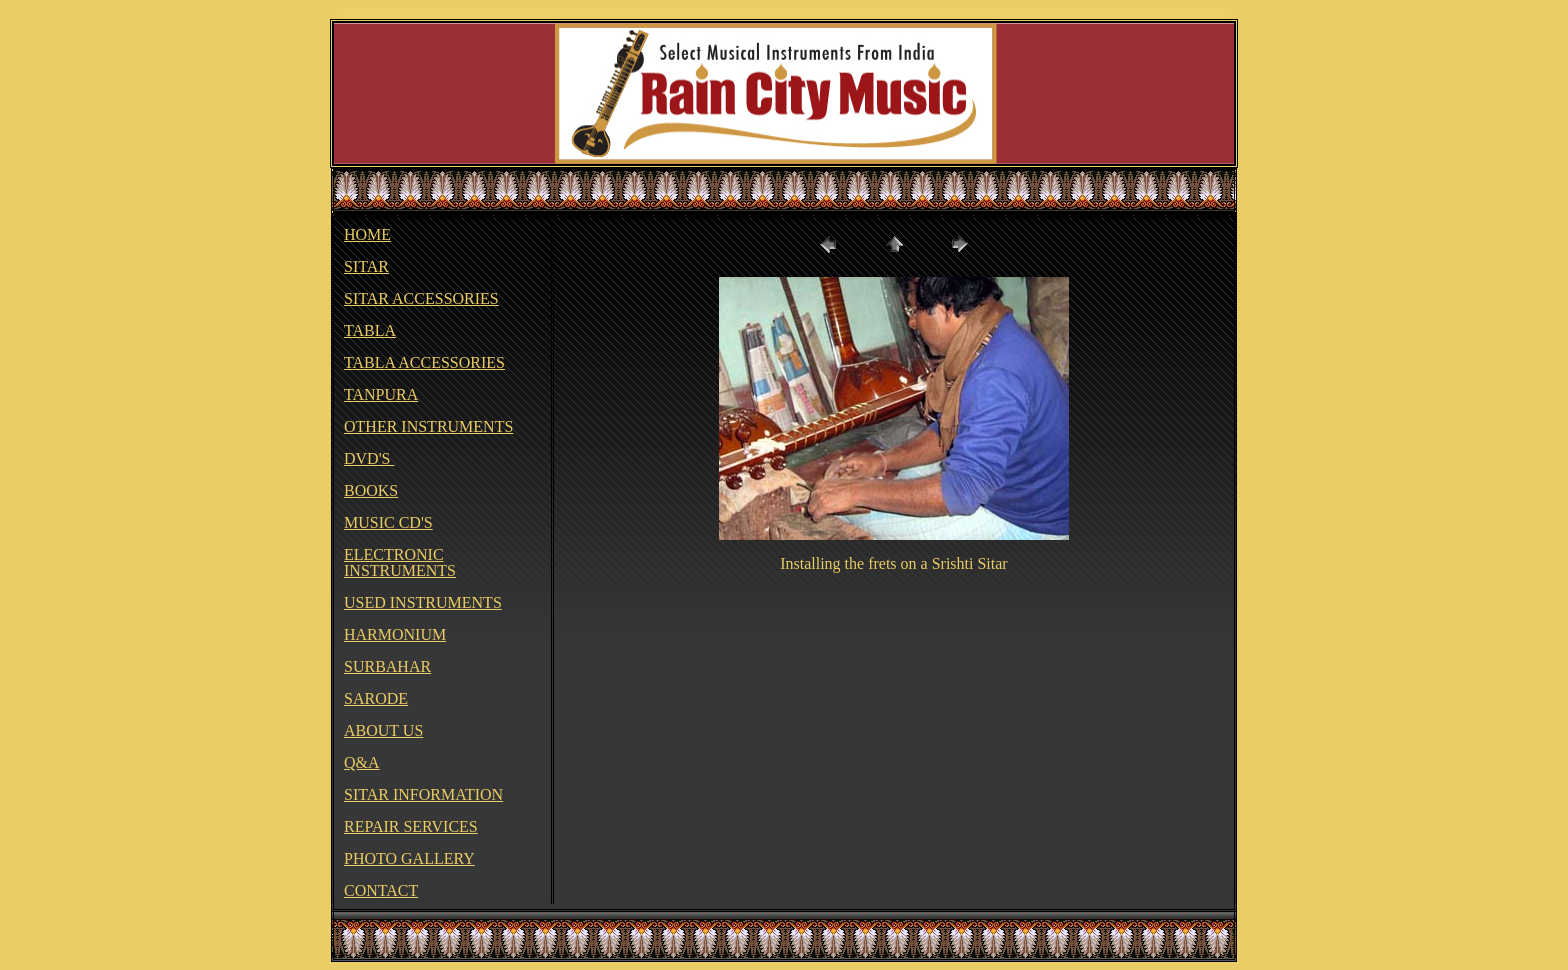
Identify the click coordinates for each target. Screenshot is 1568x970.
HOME (367, 234)
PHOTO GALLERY (409, 858)
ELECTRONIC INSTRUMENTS (400, 562)
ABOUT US (383, 730)
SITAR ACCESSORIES (421, 298)
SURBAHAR (387, 666)
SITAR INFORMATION (423, 794)
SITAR (366, 266)
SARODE (376, 698)
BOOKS (371, 490)
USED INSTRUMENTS (423, 602)
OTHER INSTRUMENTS (428, 426)
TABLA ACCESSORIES (424, 362)
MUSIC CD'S (388, 522)
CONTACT (381, 890)
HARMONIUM (395, 634)
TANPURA (381, 394)
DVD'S (369, 458)
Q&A (362, 762)
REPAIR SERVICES (411, 826)
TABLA (370, 330)
